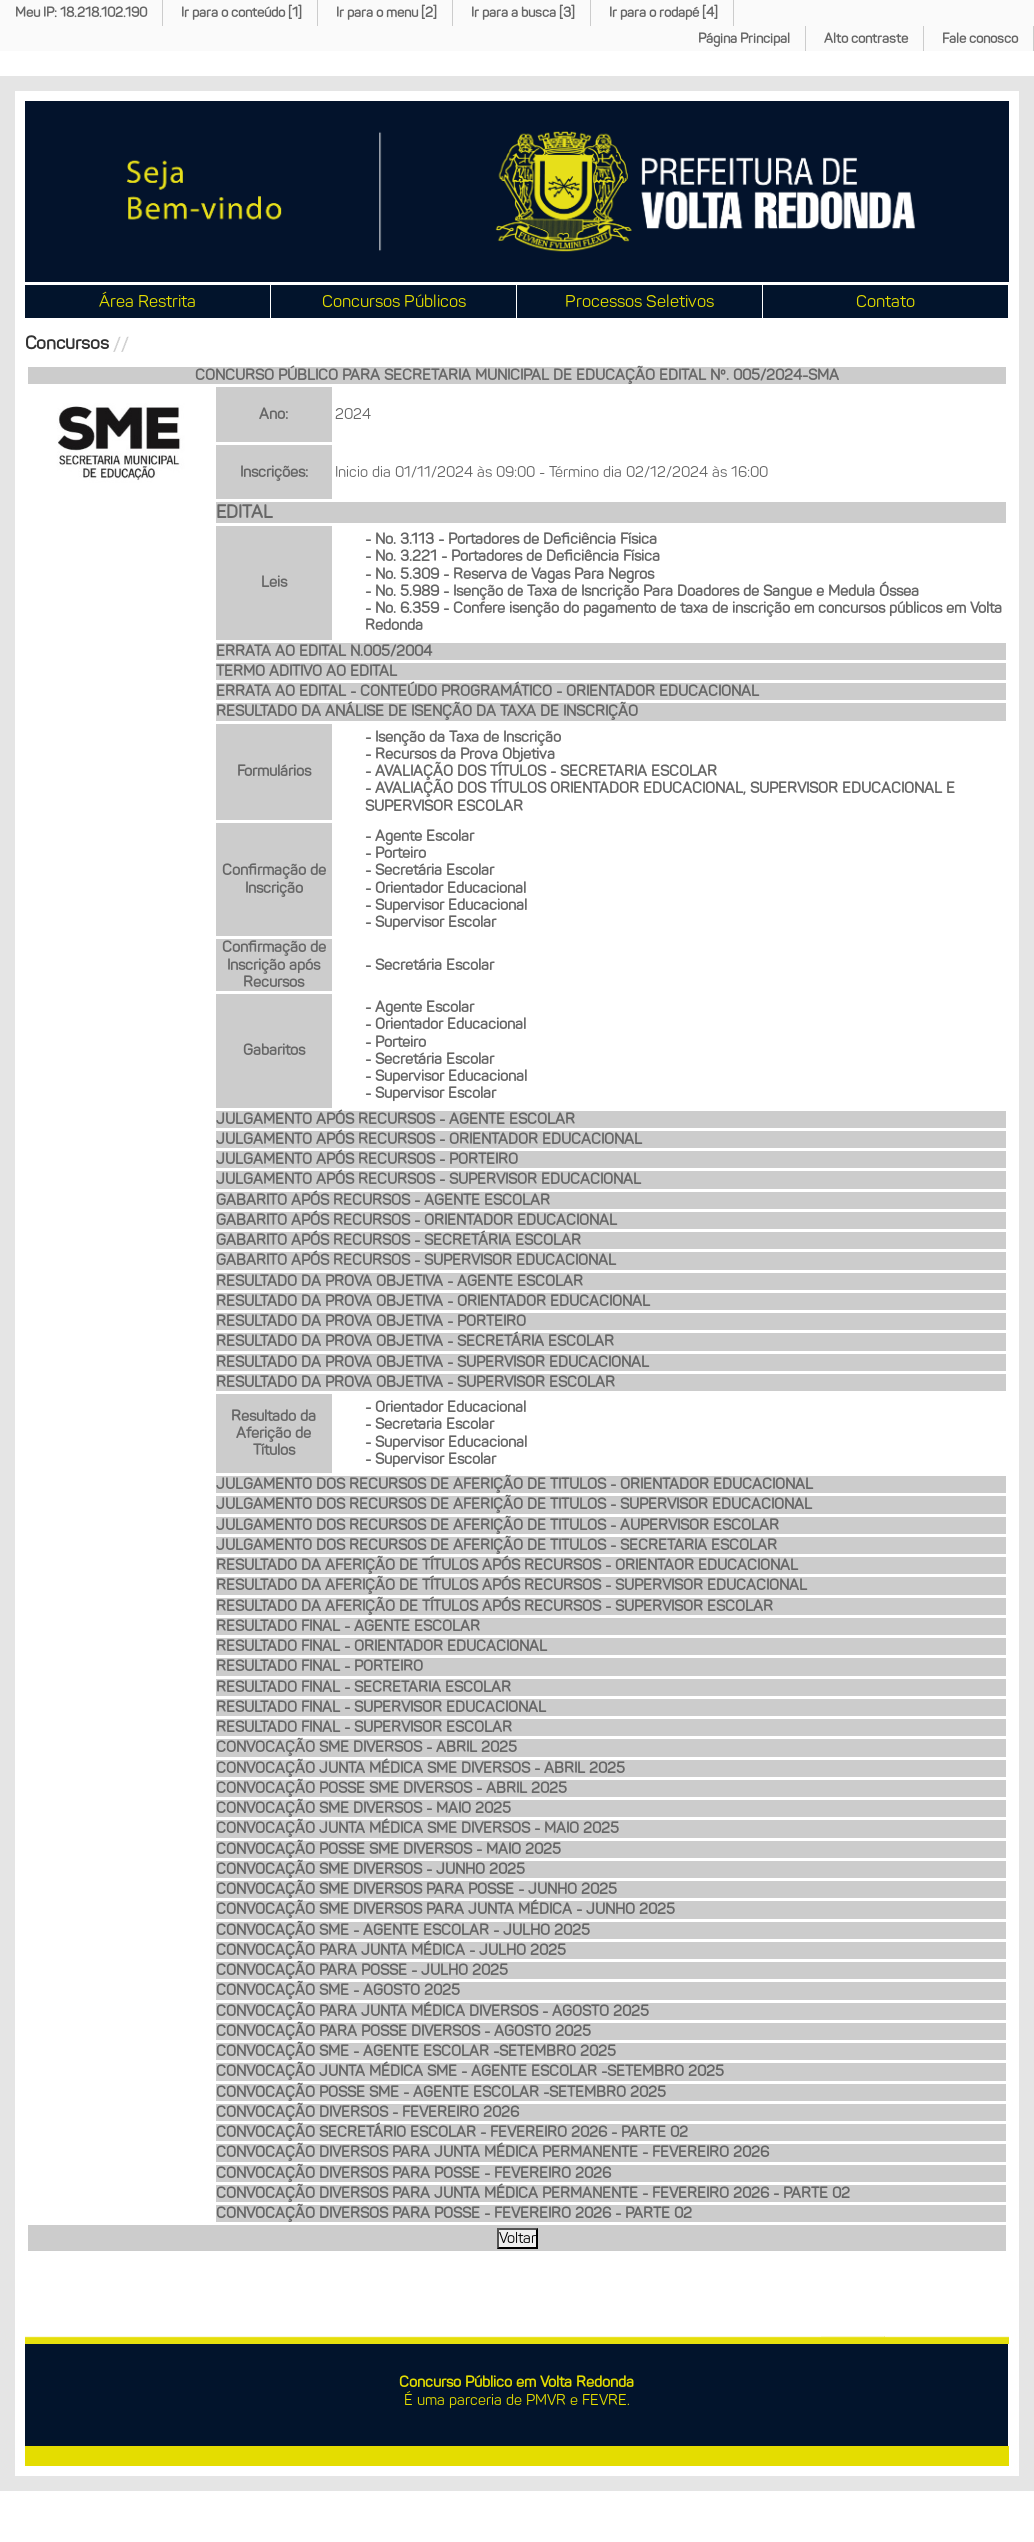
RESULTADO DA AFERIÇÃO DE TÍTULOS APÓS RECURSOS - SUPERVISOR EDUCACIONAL (511, 1585)
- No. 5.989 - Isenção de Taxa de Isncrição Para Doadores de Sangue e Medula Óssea (642, 591)
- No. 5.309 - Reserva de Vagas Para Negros (509, 574)
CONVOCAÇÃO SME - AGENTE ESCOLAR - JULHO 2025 (403, 1930)
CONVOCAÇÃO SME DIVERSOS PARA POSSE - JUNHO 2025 (416, 1889)
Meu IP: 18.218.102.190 (81, 12)
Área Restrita (147, 301)
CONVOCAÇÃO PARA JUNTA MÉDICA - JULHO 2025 (391, 1950)
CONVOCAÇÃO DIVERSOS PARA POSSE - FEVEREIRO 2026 (413, 2173)
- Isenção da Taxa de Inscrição (463, 737)
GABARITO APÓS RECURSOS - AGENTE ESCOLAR (383, 1200)
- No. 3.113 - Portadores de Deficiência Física (511, 539)
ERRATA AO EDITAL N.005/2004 (324, 651)
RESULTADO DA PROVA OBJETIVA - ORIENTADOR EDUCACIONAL (433, 1301)
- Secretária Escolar (429, 870)
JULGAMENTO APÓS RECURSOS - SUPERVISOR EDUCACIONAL (428, 1179)
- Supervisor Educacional (446, 905)
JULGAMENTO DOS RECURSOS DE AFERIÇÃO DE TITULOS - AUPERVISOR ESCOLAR (497, 1525)
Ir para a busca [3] (523, 12)
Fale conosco (980, 38)
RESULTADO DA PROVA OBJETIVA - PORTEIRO (371, 1321)
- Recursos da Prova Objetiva (460, 754)
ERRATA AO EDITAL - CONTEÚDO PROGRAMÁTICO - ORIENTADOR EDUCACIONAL (487, 691)
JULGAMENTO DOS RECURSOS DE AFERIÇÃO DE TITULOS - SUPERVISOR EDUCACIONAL (514, 1504)
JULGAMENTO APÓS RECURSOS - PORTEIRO (367, 1159)
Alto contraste (866, 38)
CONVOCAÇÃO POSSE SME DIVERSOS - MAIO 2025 (388, 1849)
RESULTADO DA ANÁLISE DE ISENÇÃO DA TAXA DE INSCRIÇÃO (427, 711)
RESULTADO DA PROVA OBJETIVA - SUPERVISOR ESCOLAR (415, 1382)
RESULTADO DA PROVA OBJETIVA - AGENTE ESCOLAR (399, 1281)
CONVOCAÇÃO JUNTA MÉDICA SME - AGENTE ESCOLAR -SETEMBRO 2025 (470, 2071)
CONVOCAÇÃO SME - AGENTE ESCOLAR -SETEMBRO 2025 (416, 2051)
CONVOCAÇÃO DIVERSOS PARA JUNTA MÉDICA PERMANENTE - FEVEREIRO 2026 (492, 2152)
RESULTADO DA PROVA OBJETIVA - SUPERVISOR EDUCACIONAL (432, 1362)
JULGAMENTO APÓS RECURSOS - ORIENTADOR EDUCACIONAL (429, 1139)
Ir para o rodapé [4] (663, 12)
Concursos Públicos (394, 301)
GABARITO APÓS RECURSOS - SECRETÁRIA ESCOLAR (398, 1240)
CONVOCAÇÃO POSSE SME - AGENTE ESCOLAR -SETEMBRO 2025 (441, 2092)
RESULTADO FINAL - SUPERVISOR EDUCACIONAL (381, 1707)
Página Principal (744, 38)
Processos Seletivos (639, 301)
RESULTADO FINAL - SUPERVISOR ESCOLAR (364, 1727)
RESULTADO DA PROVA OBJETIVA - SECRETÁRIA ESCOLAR (415, 1341)
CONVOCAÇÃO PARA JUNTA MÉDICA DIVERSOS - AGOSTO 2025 (432, 2011)
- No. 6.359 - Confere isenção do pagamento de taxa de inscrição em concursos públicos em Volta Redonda (683, 616)
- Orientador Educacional (445, 888)
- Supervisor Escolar (430, 922)
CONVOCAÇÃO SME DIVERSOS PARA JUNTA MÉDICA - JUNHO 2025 (445, 1909)
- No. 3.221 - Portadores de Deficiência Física (512, 556)
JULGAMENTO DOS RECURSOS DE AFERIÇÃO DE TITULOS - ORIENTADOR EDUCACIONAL (514, 1484)
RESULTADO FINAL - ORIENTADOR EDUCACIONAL (381, 1646)
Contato (885, 301)
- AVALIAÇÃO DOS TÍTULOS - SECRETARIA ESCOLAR (541, 771)
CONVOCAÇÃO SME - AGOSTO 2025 (338, 1990)
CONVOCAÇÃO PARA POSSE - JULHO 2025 (362, 1970)
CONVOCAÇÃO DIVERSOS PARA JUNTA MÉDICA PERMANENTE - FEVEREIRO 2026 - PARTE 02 (533, 2193)
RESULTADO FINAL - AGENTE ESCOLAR (348, 1626)
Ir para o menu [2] (386, 12)
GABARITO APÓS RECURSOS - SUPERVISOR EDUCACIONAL (416, 1260)
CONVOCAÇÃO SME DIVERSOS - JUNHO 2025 (370, 1869)
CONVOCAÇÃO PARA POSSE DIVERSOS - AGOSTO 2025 (403, 2031)
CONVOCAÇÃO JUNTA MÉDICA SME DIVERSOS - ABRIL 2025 (420, 1768)
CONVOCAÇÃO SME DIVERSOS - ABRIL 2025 (366, 1747)
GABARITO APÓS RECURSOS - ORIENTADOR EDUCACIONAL (416, 1220)
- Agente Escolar (419, 836)
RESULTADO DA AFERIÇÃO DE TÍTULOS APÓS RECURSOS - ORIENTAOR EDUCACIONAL (507, 1565)
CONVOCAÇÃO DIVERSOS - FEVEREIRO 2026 (367, 2112)
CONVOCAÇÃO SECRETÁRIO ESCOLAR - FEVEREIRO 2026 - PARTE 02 (452, 2132)
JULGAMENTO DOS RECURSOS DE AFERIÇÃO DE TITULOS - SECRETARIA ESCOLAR (496, 1545)
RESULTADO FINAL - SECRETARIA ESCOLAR (363, 1687)
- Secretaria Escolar (429, 1424)
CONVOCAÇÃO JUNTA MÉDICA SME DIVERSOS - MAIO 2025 (417, 1828)
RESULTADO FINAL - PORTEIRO (319, 1666)
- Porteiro (395, 853)
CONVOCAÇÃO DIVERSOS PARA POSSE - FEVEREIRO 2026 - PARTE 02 (454, 2213)
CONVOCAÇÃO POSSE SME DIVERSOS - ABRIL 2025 (391, 1788)
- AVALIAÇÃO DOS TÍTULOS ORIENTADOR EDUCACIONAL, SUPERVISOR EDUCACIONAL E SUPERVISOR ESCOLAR (660, 796)
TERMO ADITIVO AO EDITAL (306, 671)
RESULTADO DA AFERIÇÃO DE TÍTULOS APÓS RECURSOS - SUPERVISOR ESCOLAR (494, 1606)
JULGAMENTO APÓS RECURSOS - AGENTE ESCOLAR (395, 1119)
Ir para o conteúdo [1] (241, 12)
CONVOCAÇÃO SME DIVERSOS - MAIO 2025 (363, 1808)
